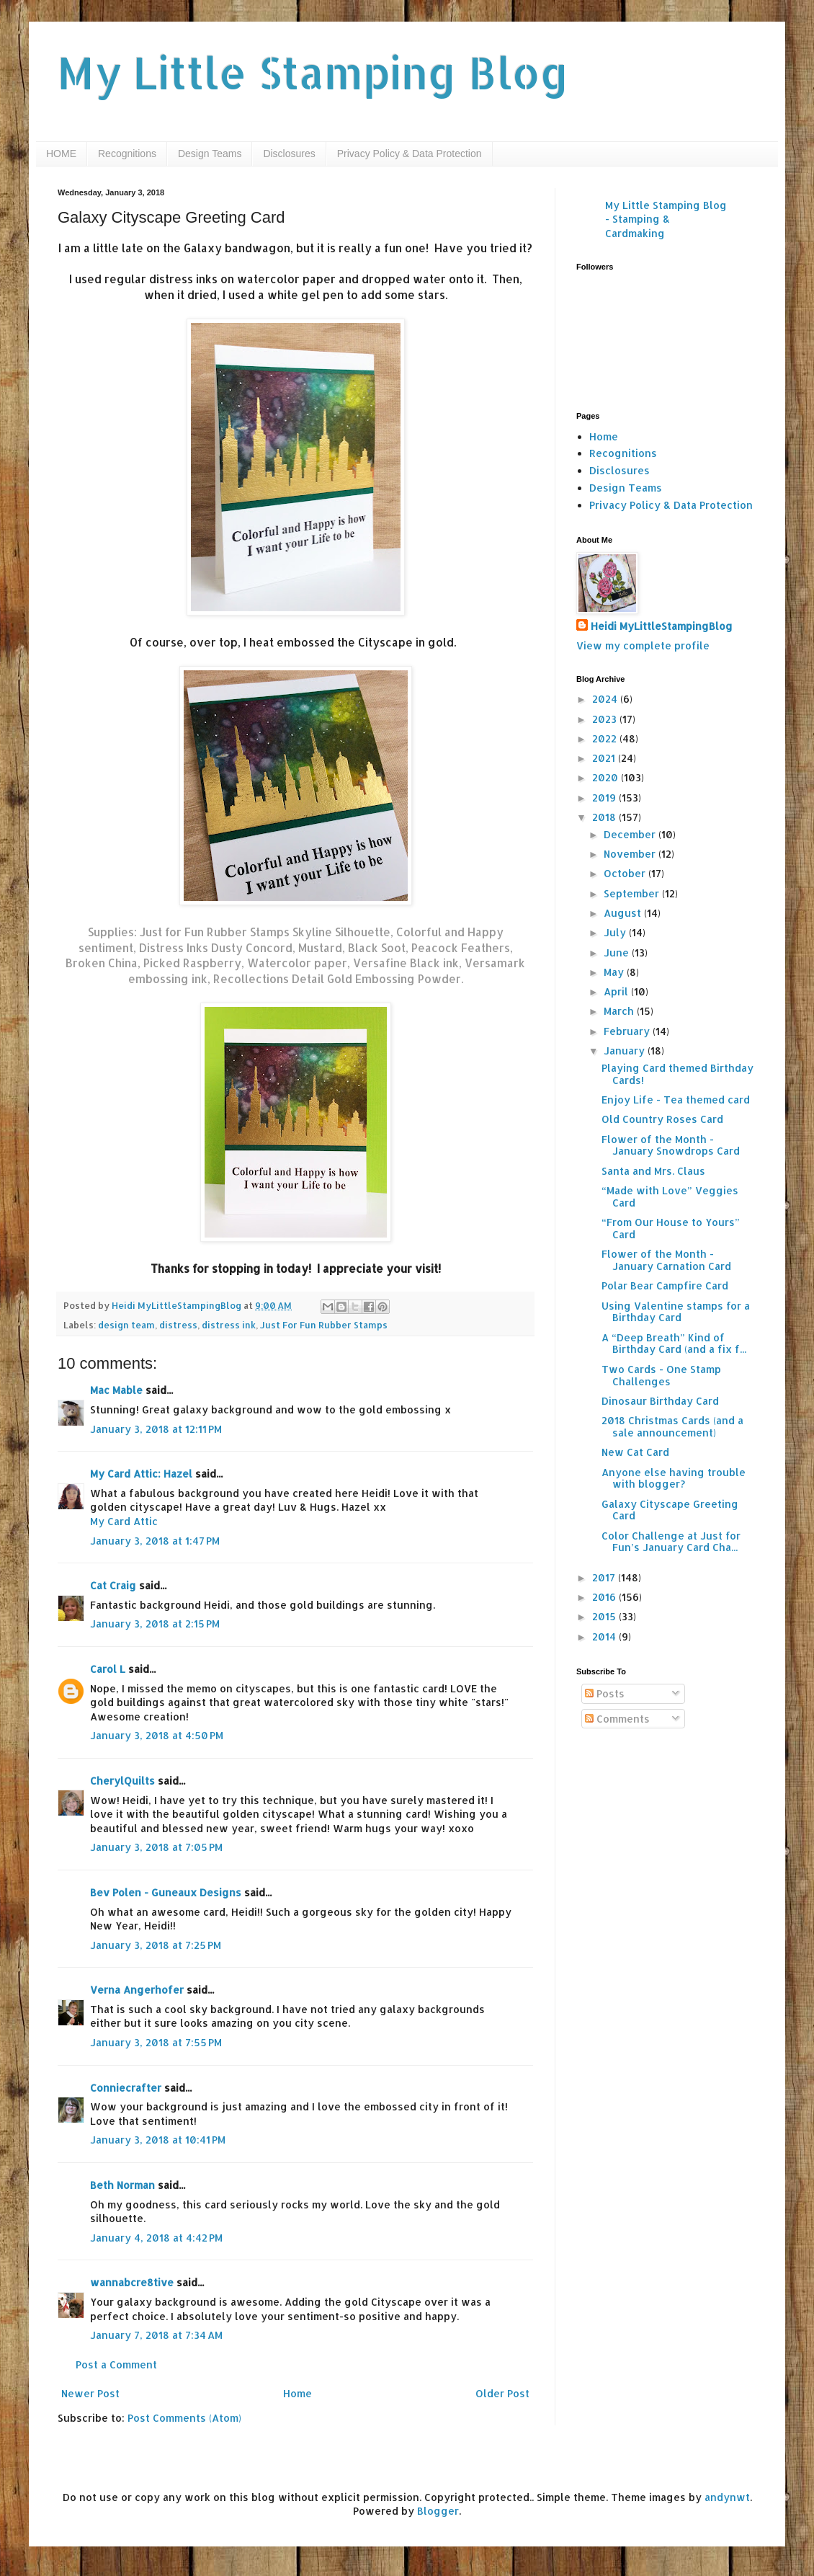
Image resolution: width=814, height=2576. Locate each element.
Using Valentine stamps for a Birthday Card (675, 1312)
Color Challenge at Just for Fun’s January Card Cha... (671, 1541)
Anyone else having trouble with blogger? (673, 1478)
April (617, 991)
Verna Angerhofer (137, 1990)
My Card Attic (124, 1521)
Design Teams (209, 153)
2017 (605, 1577)
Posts (605, 1693)
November (631, 854)
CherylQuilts (122, 1781)
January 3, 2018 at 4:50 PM (156, 1735)
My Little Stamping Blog (313, 72)
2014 (605, 1636)
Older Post (502, 2393)
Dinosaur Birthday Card (660, 1401)
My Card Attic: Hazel (141, 1473)
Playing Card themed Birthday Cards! (677, 1074)
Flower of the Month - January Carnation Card (666, 1260)
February (628, 1031)
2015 (605, 1616)
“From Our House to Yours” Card (670, 1228)
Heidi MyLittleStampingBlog (662, 626)
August (624, 913)
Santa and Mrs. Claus (653, 1171)
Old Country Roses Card (662, 1119)
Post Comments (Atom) (184, 2418)
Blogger (438, 2511)
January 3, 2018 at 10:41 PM (157, 2139)
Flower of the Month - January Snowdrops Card (670, 1145)
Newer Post (90, 2393)
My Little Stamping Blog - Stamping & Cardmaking (666, 219)
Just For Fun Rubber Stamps (324, 1325)
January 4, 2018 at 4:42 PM (156, 2237)
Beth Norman (122, 2185)
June (618, 952)
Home (297, 2393)
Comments (617, 1719)
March (620, 1011)
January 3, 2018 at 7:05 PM (156, 1847)
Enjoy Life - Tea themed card (675, 1099)
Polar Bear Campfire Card (664, 1285)
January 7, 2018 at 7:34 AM (156, 2335)
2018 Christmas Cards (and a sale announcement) (672, 1426)
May (615, 972)
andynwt (727, 2497)
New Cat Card (635, 1452)
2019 (605, 797)
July (616, 932)
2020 (606, 777)
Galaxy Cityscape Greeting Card (669, 1510)
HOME (61, 153)
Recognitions (127, 153)
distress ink (229, 1325)
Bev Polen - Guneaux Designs (165, 1892)
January (626, 1050)
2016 (605, 1597)
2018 (605, 817)
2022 (606, 738)
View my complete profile (643, 645)
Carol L (107, 1669)
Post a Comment (116, 2364)
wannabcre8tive (132, 2282)
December (631, 834)
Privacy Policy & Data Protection (409, 153)
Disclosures (289, 153)
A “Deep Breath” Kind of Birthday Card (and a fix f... (673, 1343)
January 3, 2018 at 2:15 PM (155, 1623)
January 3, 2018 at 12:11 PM (156, 1429)
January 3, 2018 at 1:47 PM (155, 1541)
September (633, 893)
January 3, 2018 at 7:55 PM (156, 2042)
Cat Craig (113, 1585)
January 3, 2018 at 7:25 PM (155, 1945)
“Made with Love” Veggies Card (669, 1196)
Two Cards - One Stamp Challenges (661, 1375)
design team (126, 1325)
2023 (606, 719)
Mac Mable (116, 1390)
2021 (605, 758)
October (626, 873)
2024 (606, 699)
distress (178, 1325)
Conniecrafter (125, 2088)
